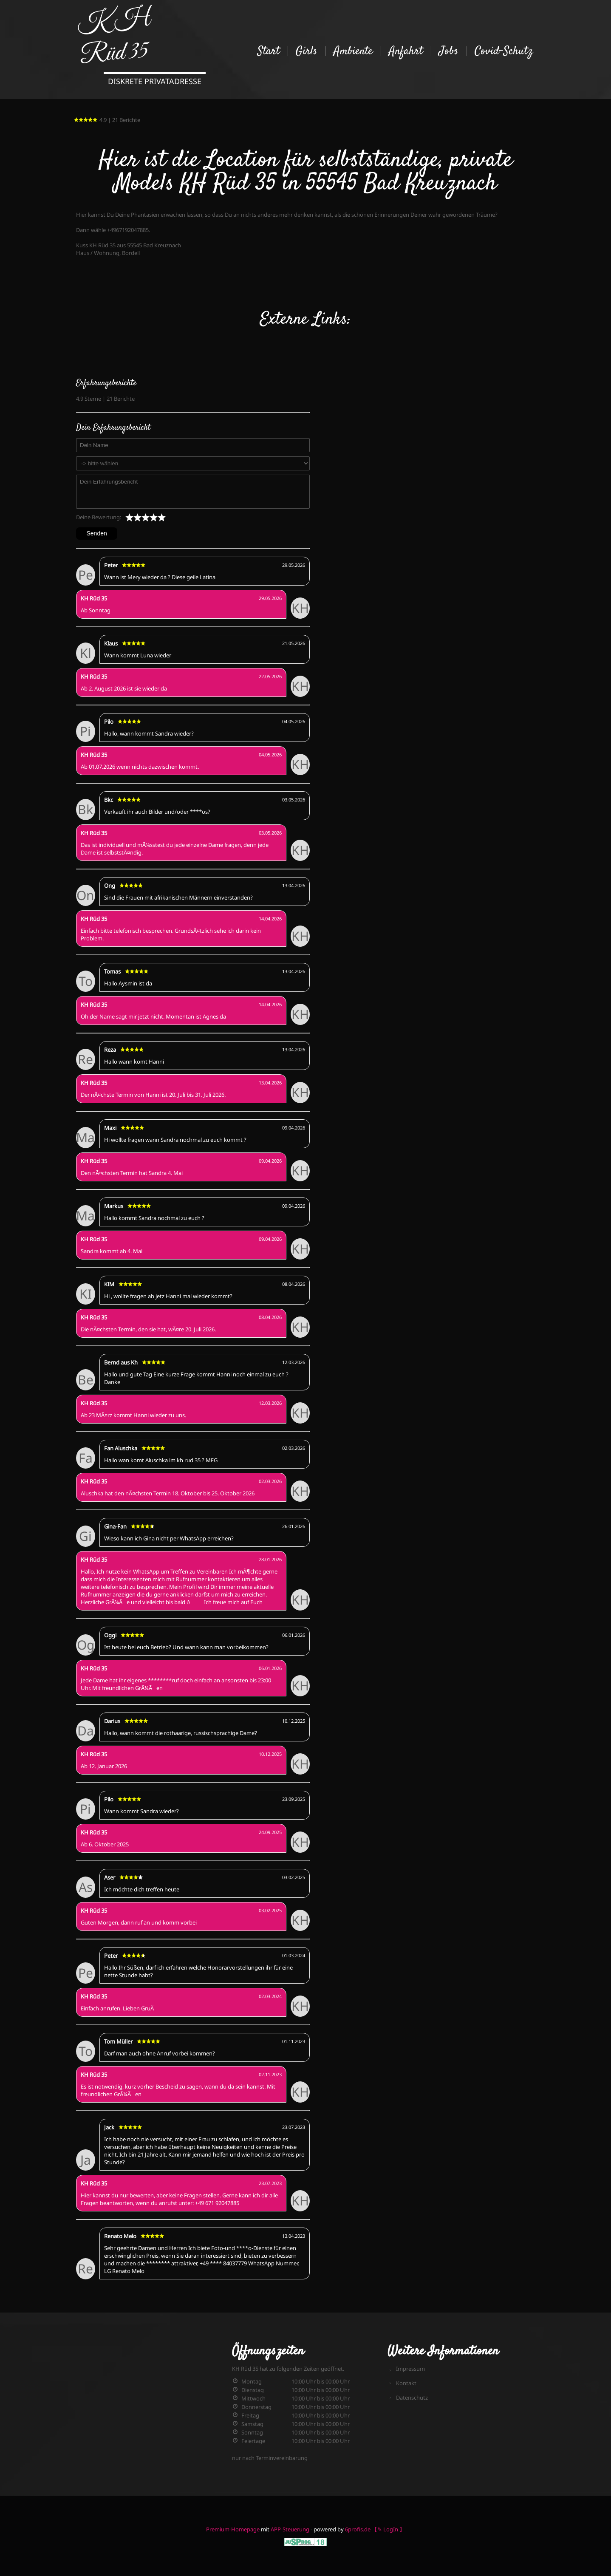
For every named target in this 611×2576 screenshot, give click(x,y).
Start (268, 51)
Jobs (448, 51)
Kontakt (406, 2383)
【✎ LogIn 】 (388, 2529)
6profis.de (358, 2529)
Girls (306, 51)
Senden (97, 533)
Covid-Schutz (504, 51)
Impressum (410, 2368)
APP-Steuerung (290, 2529)
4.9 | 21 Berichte (107, 120)
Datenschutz (412, 2397)
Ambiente (353, 51)
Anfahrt (406, 51)
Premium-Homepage (233, 2529)
